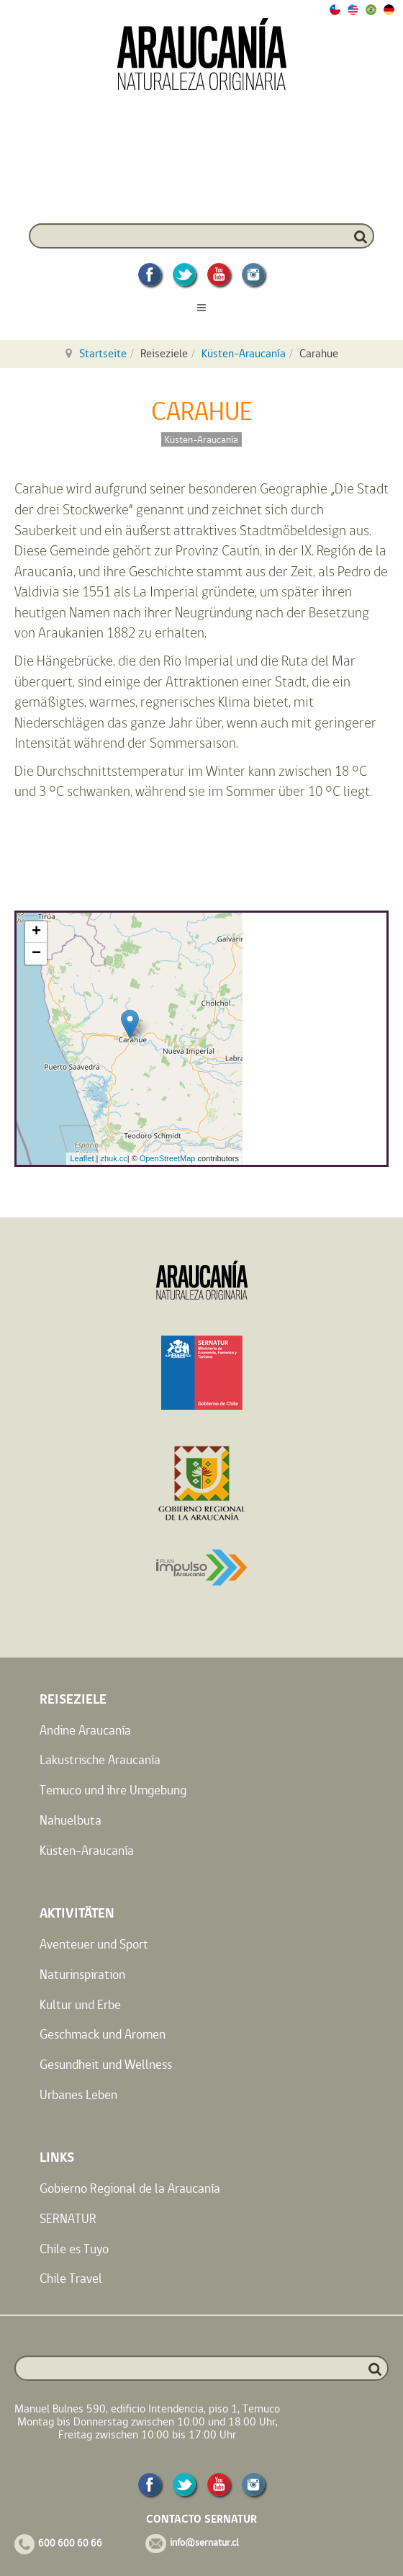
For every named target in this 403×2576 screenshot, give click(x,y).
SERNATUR (68, 2218)
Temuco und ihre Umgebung (113, 1789)
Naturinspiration (82, 1974)
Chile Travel (71, 2278)
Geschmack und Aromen (103, 2033)
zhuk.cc (113, 1158)
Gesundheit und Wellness (106, 2064)
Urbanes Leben (78, 2094)
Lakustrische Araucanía (100, 1759)
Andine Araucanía (85, 1730)
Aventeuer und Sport (94, 1943)
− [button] (36, 954)
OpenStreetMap (168, 1158)
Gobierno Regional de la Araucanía (130, 2188)
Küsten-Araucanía (244, 353)
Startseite (103, 353)
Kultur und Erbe (80, 2004)
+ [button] (36, 932)
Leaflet (82, 1158)
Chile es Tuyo (74, 2248)
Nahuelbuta (70, 1820)
